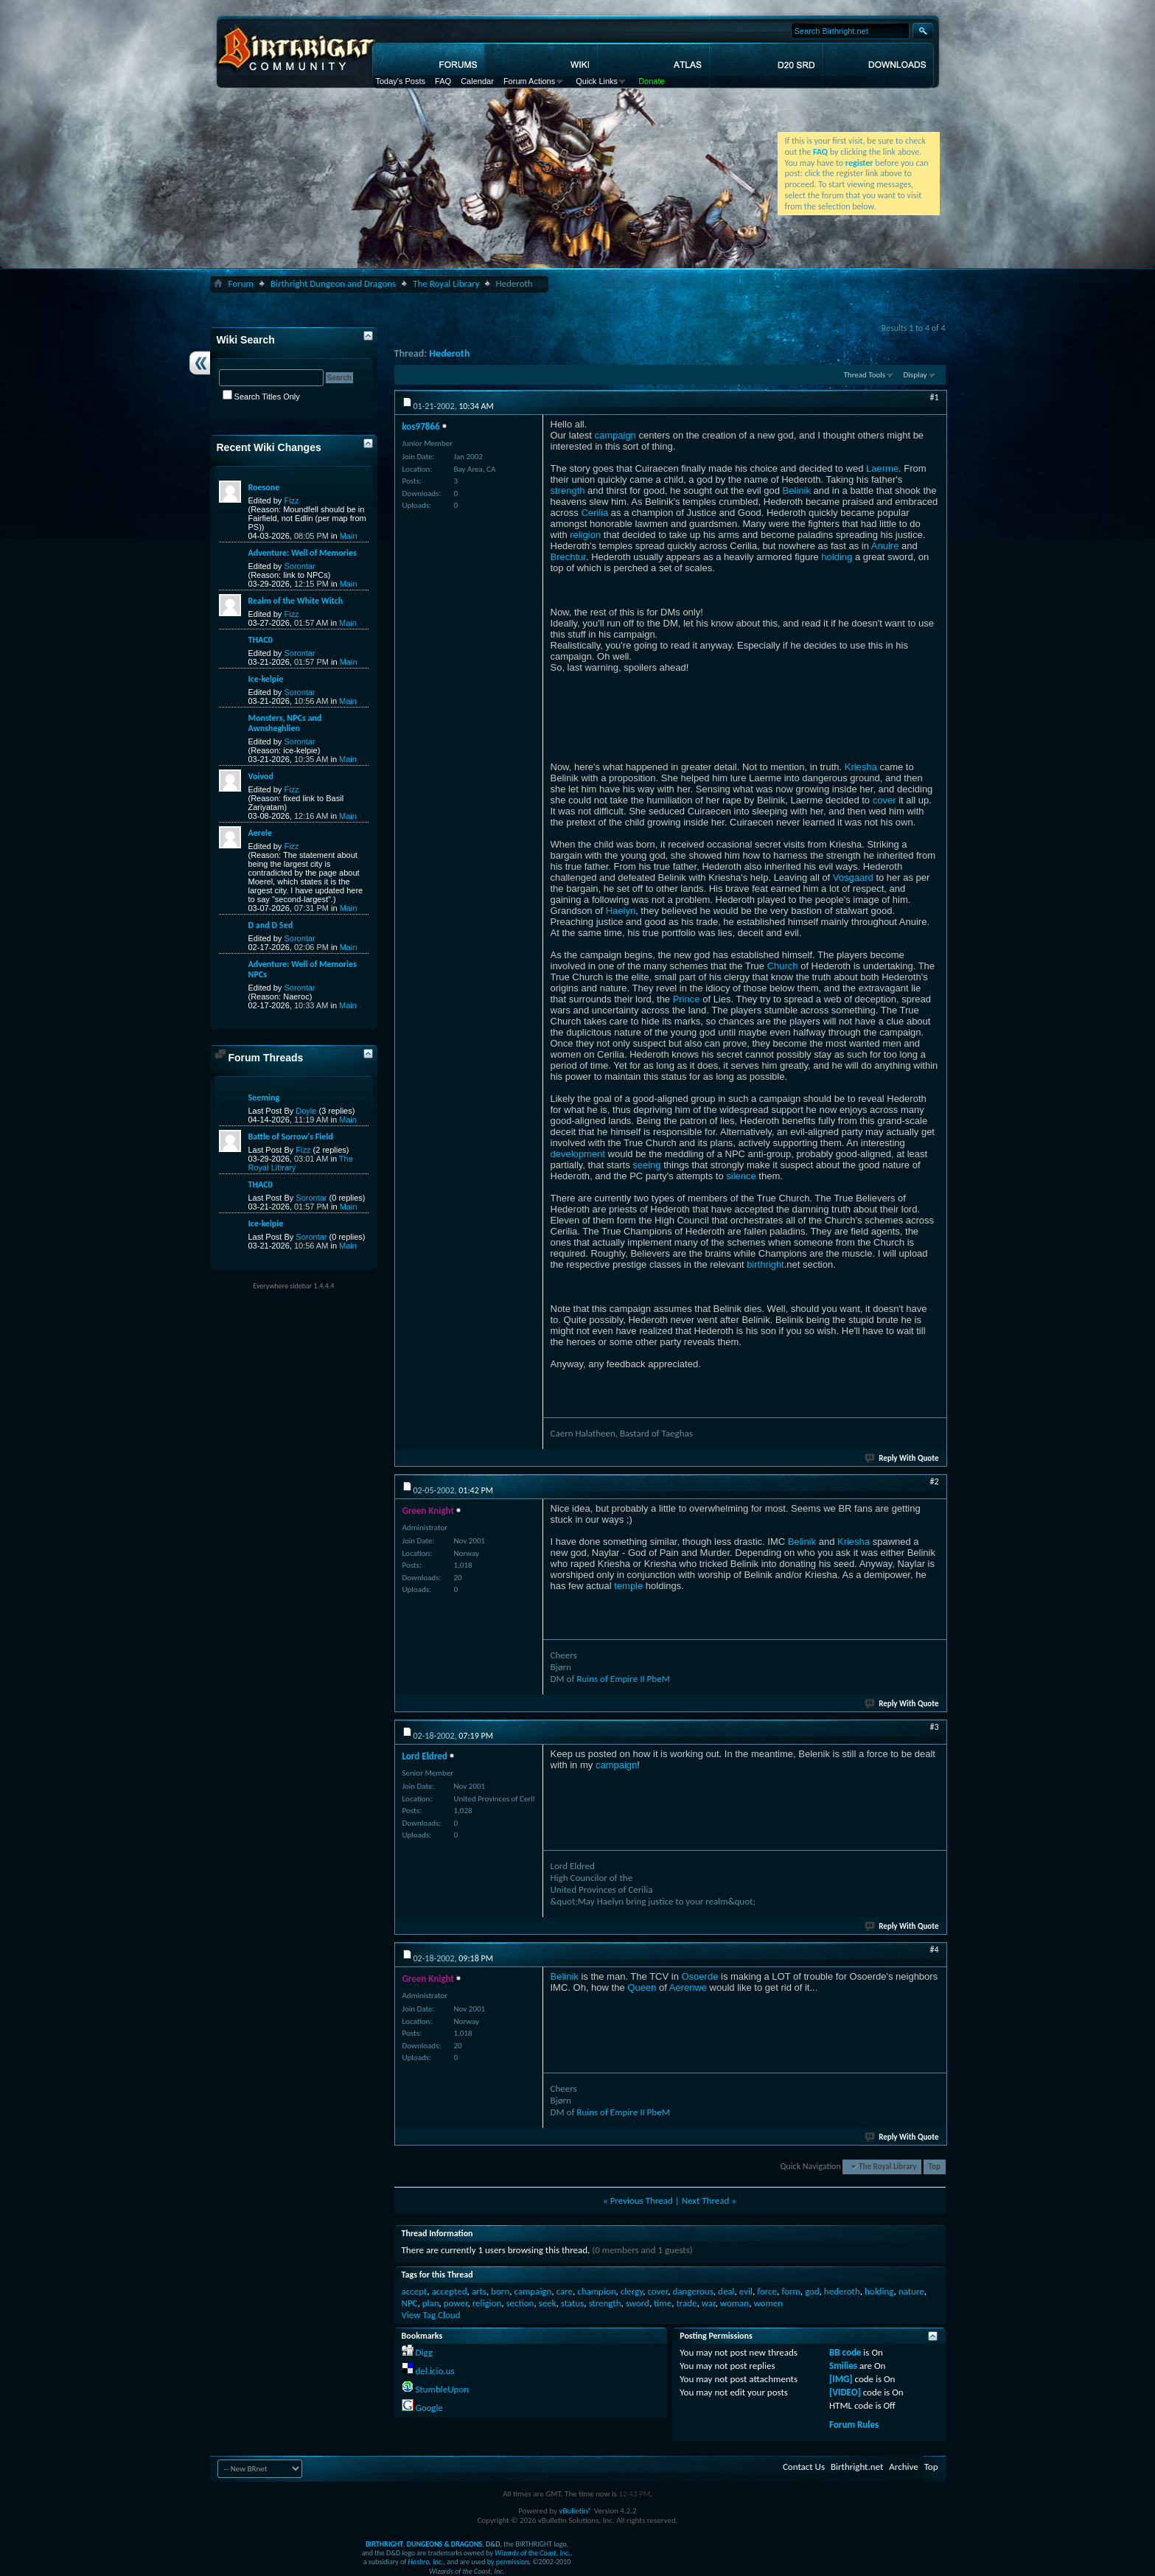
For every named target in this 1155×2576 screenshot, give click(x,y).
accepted (449, 2291)
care (564, 2291)
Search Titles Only (261, 396)
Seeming (264, 1097)
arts (479, 2291)
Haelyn (620, 910)
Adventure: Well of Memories (302, 553)
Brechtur (568, 556)
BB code (845, 2352)
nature (911, 2291)
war (709, 2302)
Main (348, 535)
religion (585, 534)
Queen (641, 1987)
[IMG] (841, 2378)
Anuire (885, 545)
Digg (423, 2352)
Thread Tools (865, 375)
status (573, 2302)
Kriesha (861, 766)
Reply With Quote (902, 1458)
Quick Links (597, 81)
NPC (410, 2302)
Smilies (843, 2365)
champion (596, 2291)
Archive (903, 2466)
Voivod (260, 776)
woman (734, 2302)
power (456, 2302)
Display (915, 375)
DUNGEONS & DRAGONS (444, 2544)
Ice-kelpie (266, 679)
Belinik (797, 490)
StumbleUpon (442, 2389)
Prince (686, 999)
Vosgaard (853, 877)
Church (782, 965)
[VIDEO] (845, 2392)
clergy (632, 2291)
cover (884, 800)
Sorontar (299, 566)
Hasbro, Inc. (426, 2561)
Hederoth (449, 353)
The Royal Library (446, 283)
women (768, 2302)
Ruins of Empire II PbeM (622, 1678)
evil (746, 2291)
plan (430, 2302)
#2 (933, 1481)
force (767, 2291)
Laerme (882, 468)
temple (628, 1585)
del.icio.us (434, 2370)
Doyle (306, 1110)
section (520, 2302)
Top (935, 2166)
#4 (933, 1949)
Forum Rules (854, 2424)
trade (686, 2302)
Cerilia (594, 512)
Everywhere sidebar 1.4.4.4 (293, 1286)
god (812, 2291)
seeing (646, 1164)
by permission (508, 2561)
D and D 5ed (270, 925)
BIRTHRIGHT (384, 2544)
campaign (614, 435)
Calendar (477, 81)
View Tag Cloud (431, 2314)
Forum (241, 283)
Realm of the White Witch (295, 601)
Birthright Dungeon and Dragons (333, 283)
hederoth (842, 2291)
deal (726, 2291)
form (790, 2291)
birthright (765, 1264)
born (500, 2291)
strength (568, 490)
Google (428, 2407)
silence (741, 1175)
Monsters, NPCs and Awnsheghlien (285, 723)
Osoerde (700, 1976)
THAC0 (260, 640)
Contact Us (804, 2466)
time (662, 2302)
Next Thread (706, 2200)
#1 (933, 397)
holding (836, 556)
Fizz (291, 500)
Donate (651, 81)
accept (415, 2291)
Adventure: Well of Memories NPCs (302, 969)
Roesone (264, 487)
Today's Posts (401, 81)
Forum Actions (529, 81)
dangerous (692, 2291)
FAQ (443, 81)
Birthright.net (857, 2466)
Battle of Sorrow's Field (290, 1136)
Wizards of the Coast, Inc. (532, 2553)
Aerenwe (688, 1987)
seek (547, 2302)
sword (637, 2302)
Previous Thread (641, 2200)
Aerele (260, 833)
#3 (933, 1727)
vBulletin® (575, 2511)
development (578, 1153)
